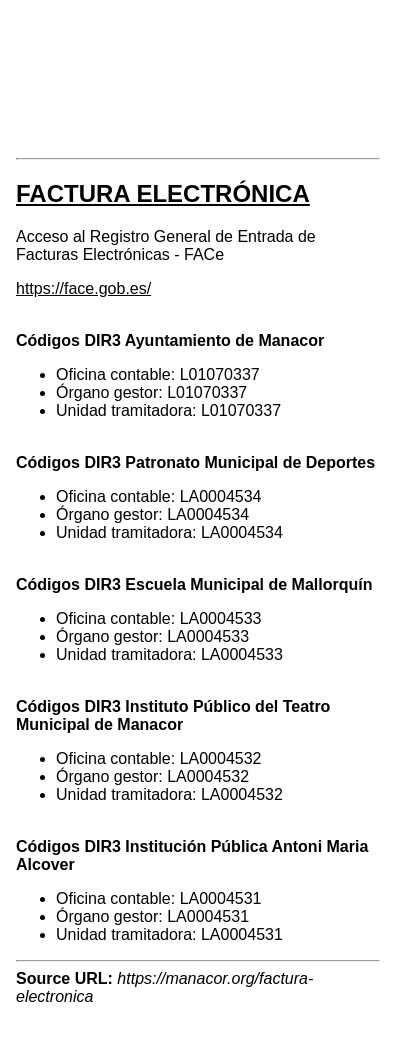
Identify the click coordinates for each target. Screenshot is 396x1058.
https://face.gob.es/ (83, 288)
